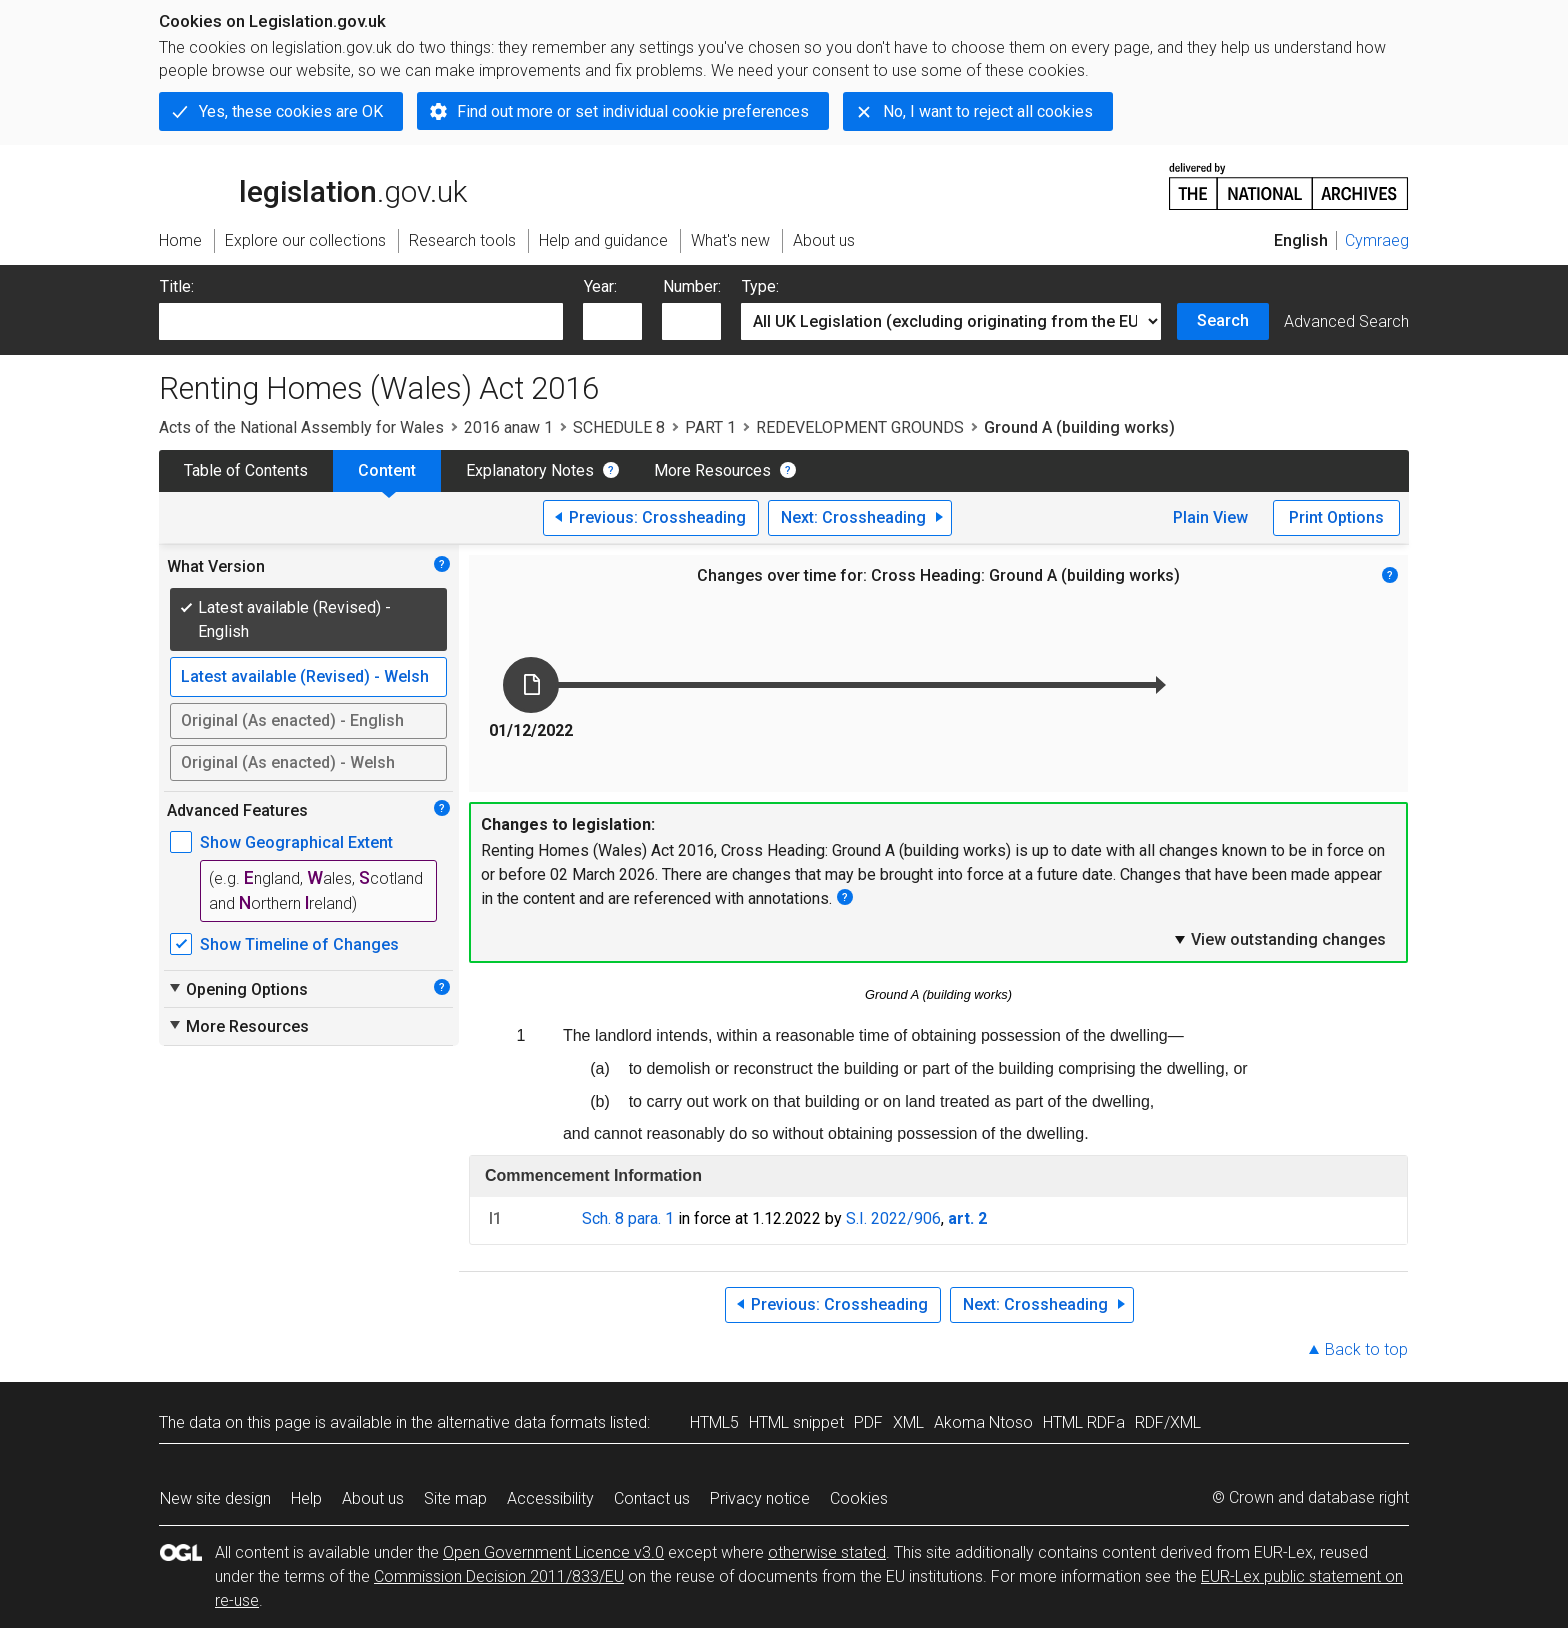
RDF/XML (1168, 1422)
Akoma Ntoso (983, 1422)
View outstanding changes (1279, 939)
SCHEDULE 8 (619, 427)
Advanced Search (1346, 321)
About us (373, 1498)
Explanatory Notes (530, 470)
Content (387, 470)
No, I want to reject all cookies (988, 111)
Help (306, 1498)
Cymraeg (1377, 240)
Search (1223, 320)
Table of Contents (246, 470)
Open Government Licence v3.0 (553, 1552)
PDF (868, 1422)
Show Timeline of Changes (299, 944)
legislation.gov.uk (313, 185)
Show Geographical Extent (296, 842)
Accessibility (550, 1498)
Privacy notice (760, 1498)
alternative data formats (521, 1422)
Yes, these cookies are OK (291, 111)
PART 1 (710, 427)
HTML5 (714, 1422)
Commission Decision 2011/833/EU (499, 1576)
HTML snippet (796, 1422)
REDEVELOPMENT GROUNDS (860, 427)
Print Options (1336, 517)
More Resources (712, 470)
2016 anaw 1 (508, 427)
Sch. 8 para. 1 (628, 1218)
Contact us (652, 1498)
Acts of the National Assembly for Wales (301, 427)
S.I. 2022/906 (893, 1218)
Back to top (1366, 1349)
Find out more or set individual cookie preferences (633, 111)
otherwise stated (827, 1552)
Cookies (859, 1498)
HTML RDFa (1084, 1422)
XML (908, 1422)
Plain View (1210, 517)
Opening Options (237, 989)
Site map (455, 1498)
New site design (215, 1498)
